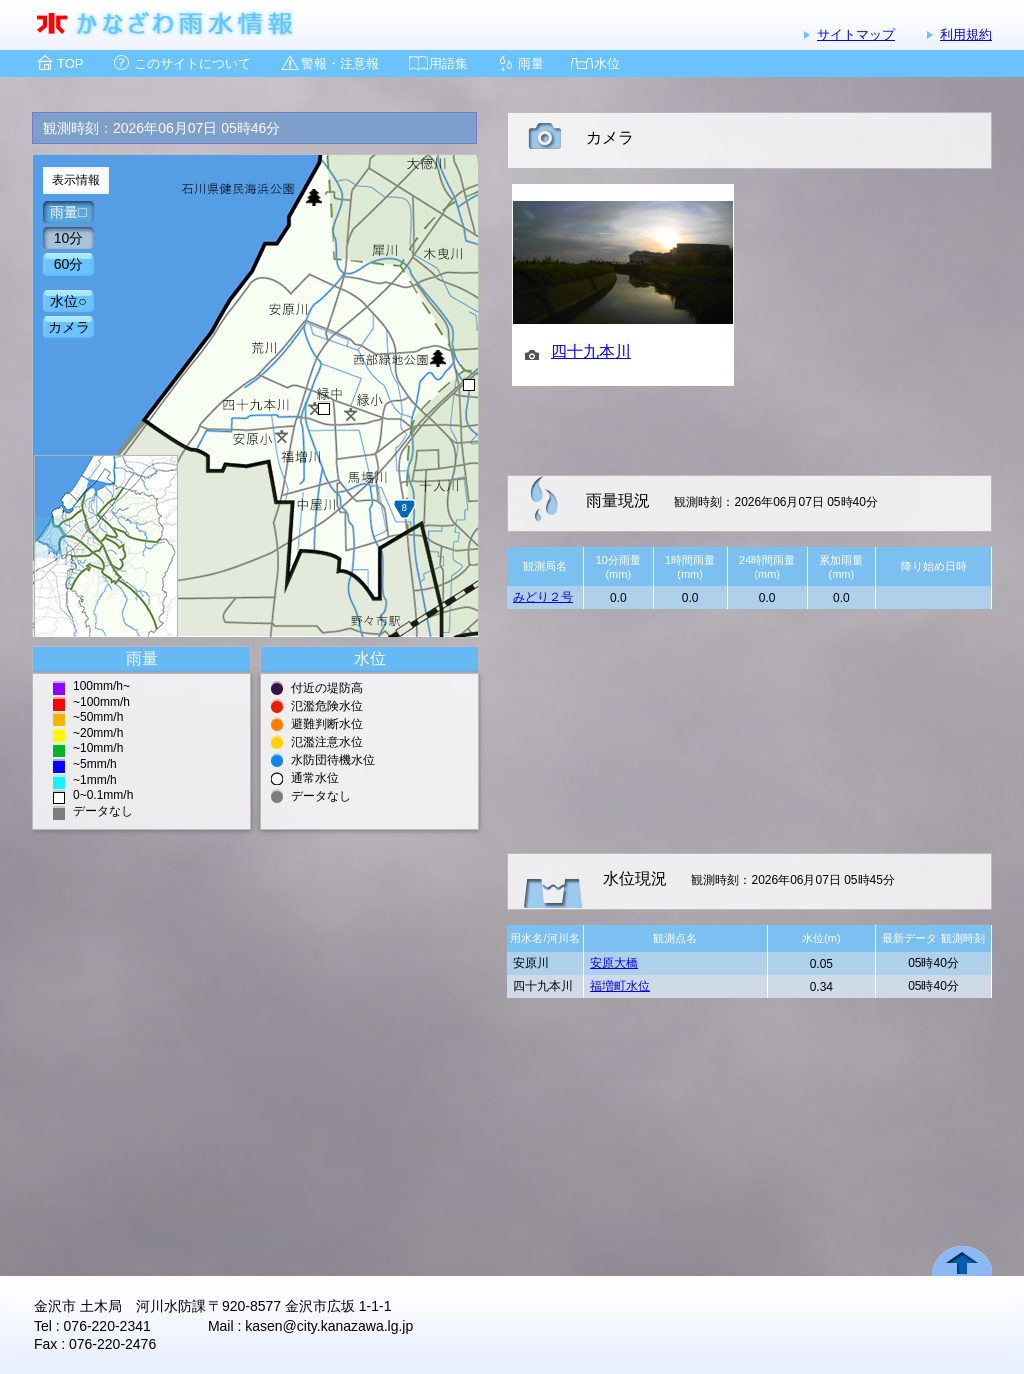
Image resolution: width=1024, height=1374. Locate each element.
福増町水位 (620, 986)
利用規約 (966, 34)
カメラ (69, 327)
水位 (607, 63)
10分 (69, 238)
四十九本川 (591, 351)
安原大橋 (614, 963)
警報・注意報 (340, 63)
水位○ (68, 301)
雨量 (531, 63)
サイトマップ (856, 34)
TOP (70, 63)
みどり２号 (543, 597)
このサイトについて (192, 63)
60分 (69, 264)
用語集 (448, 63)
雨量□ (68, 212)
